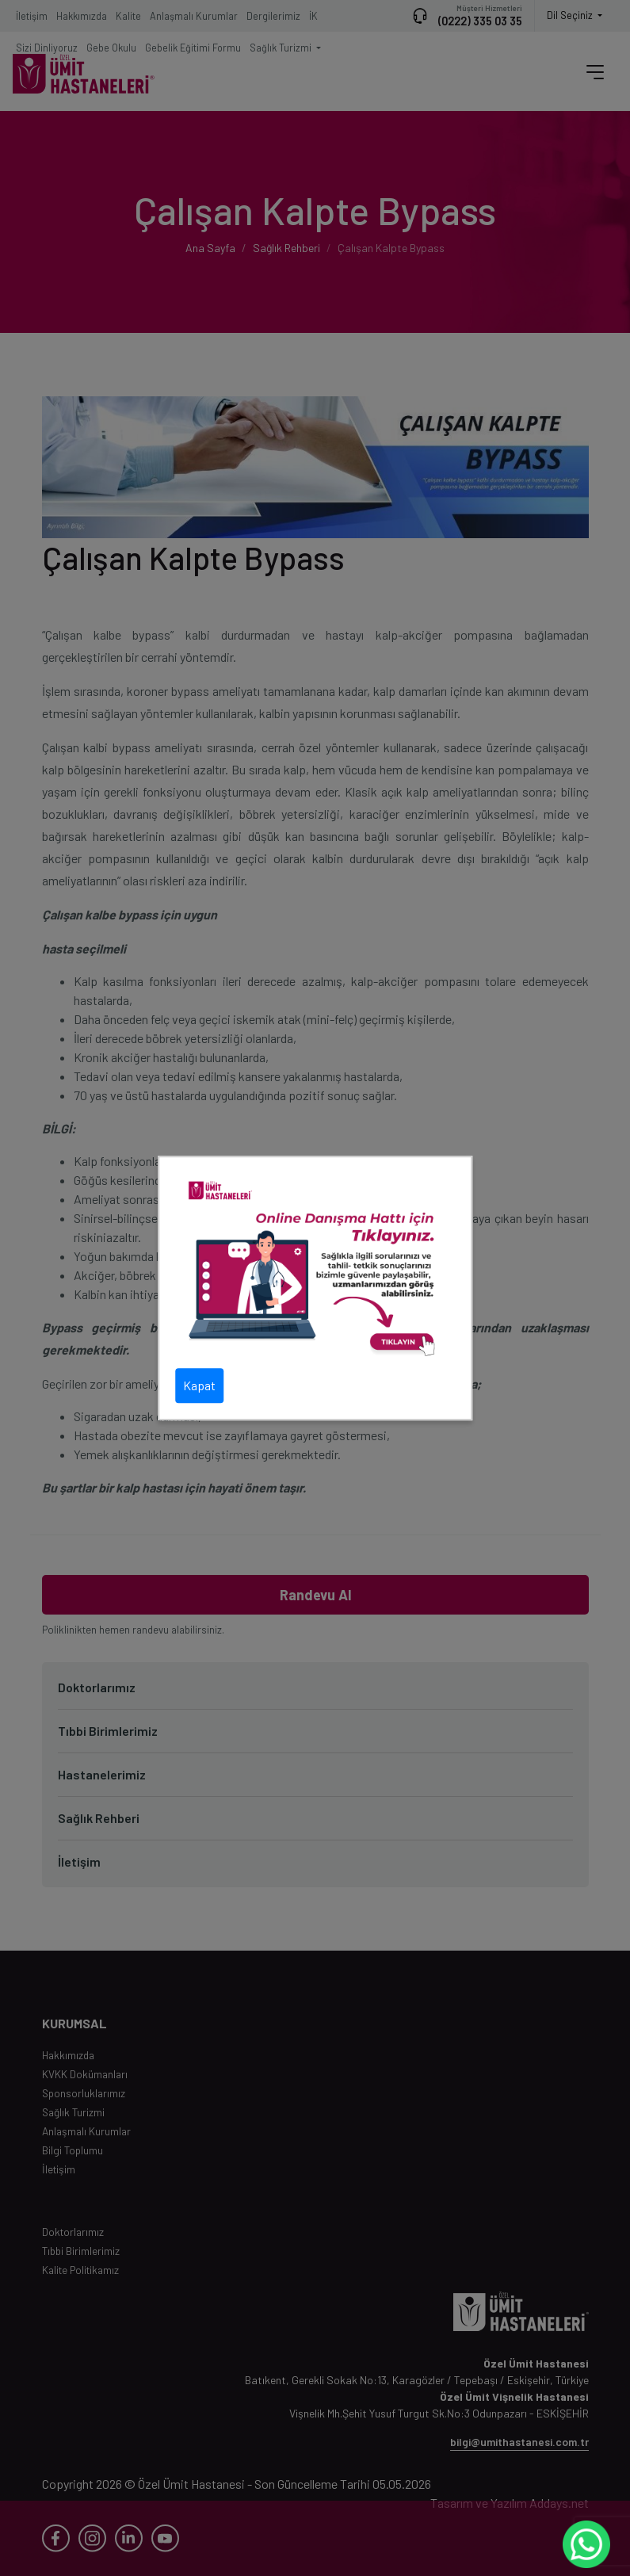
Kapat (199, 1385)
